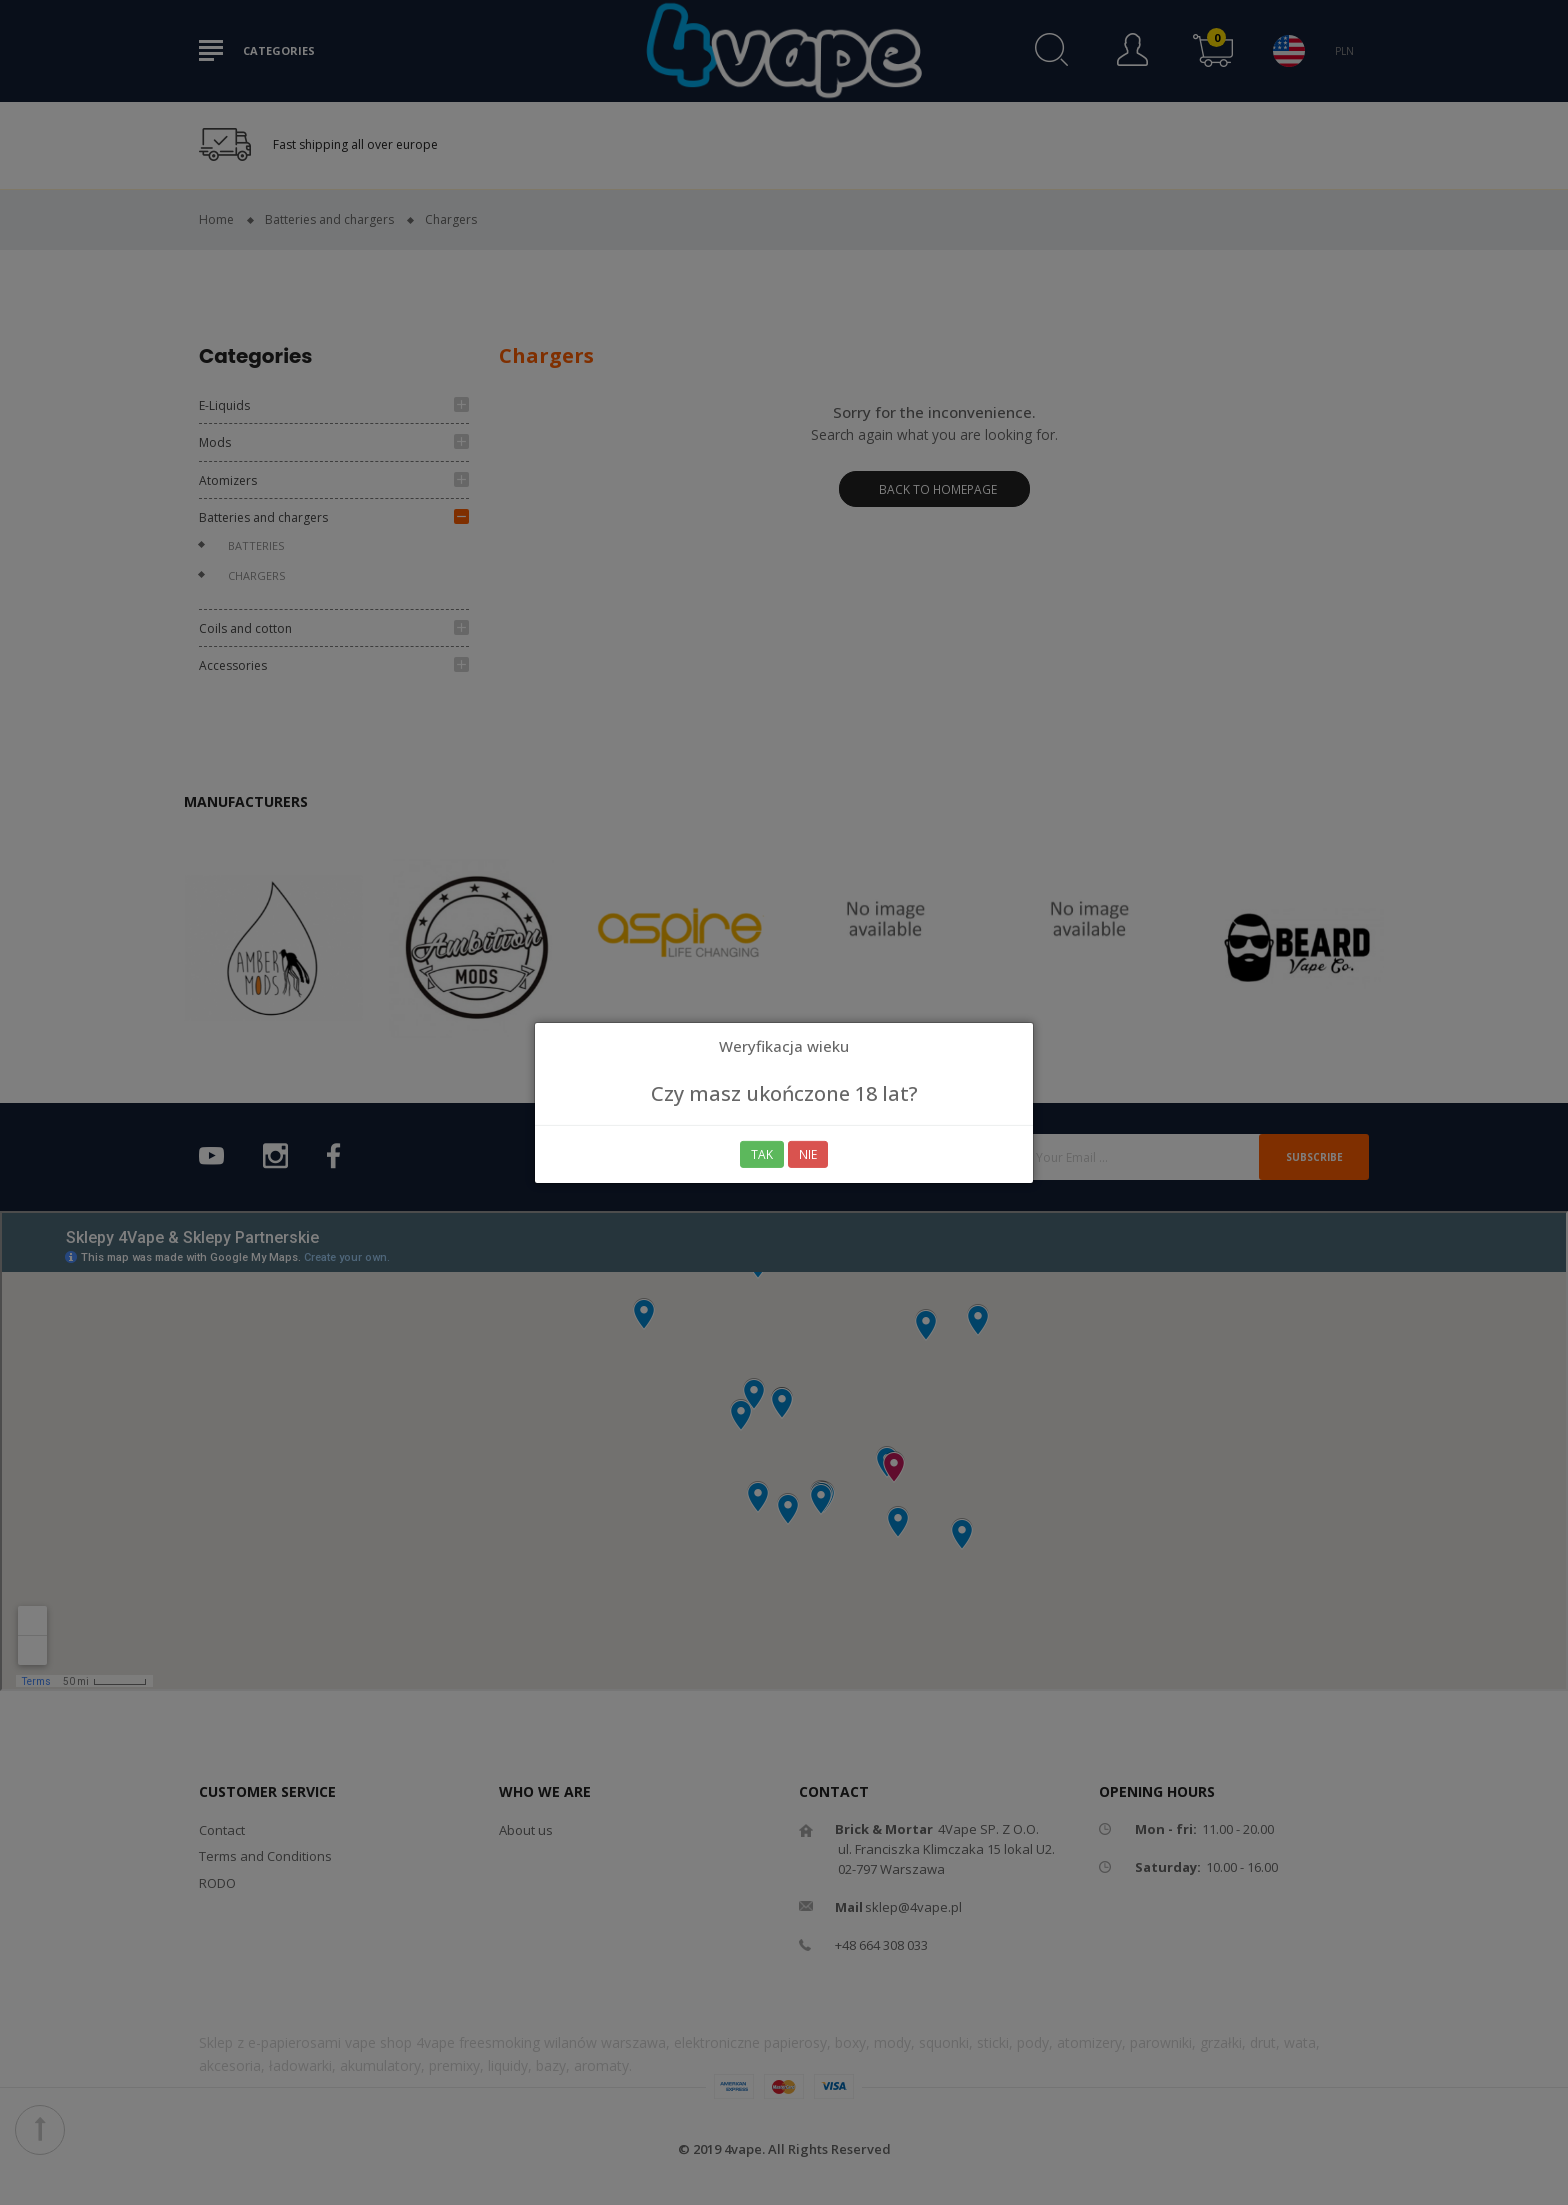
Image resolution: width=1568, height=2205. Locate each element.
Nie (809, 1154)
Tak (762, 1154)
